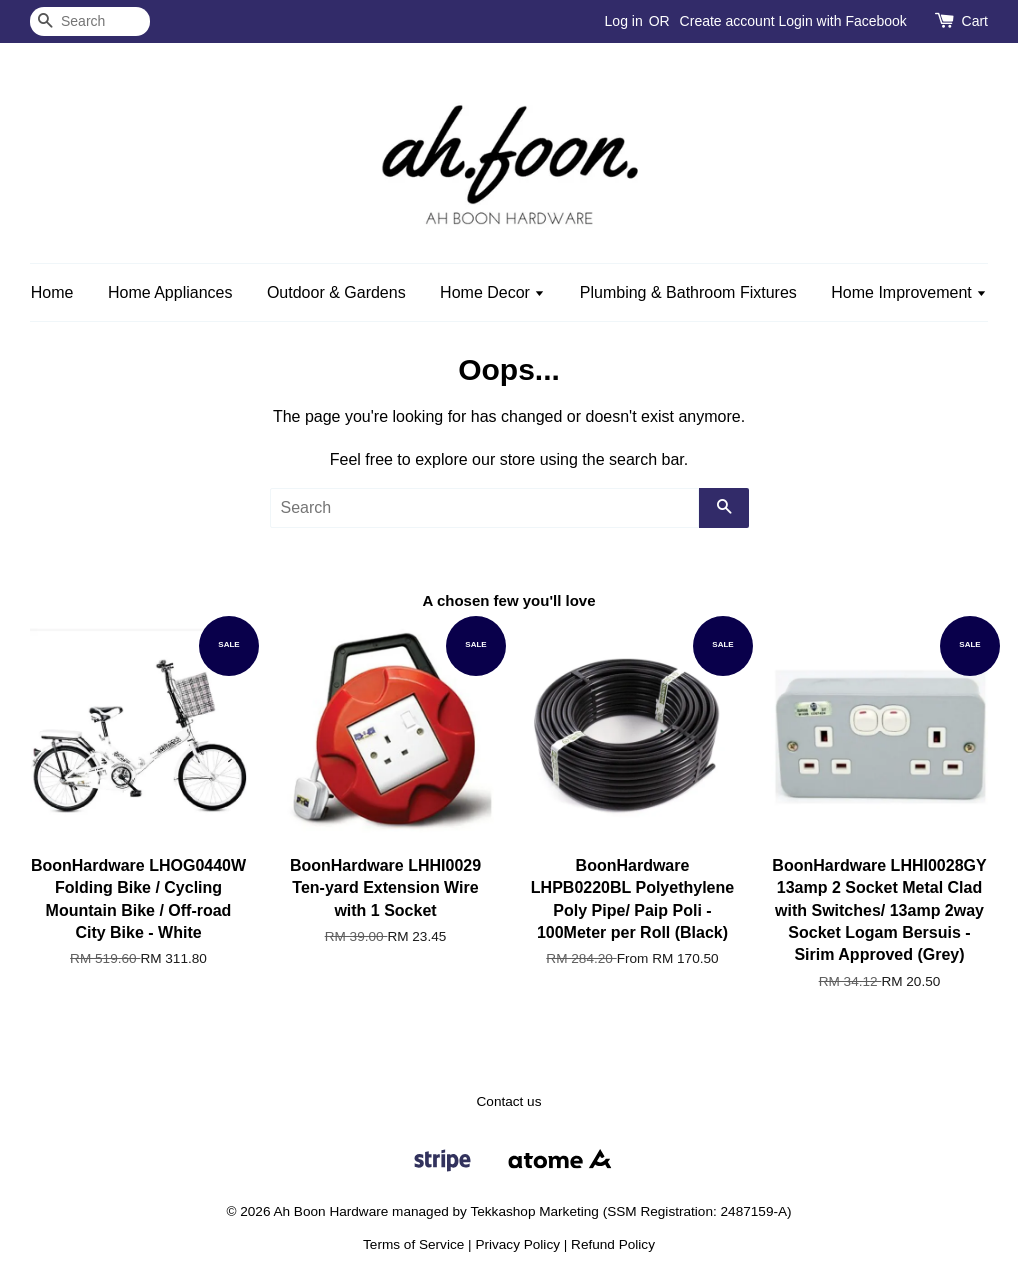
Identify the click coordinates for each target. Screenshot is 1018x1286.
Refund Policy (613, 1244)
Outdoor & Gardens (336, 292)
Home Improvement (909, 292)
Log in (624, 21)
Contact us (509, 1101)
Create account (727, 21)
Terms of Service (413, 1244)
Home (52, 292)
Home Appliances (170, 292)
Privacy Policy (517, 1244)
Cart (975, 21)
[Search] (90, 21)
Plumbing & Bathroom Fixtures (688, 292)
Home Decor (492, 292)
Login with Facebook (842, 21)
